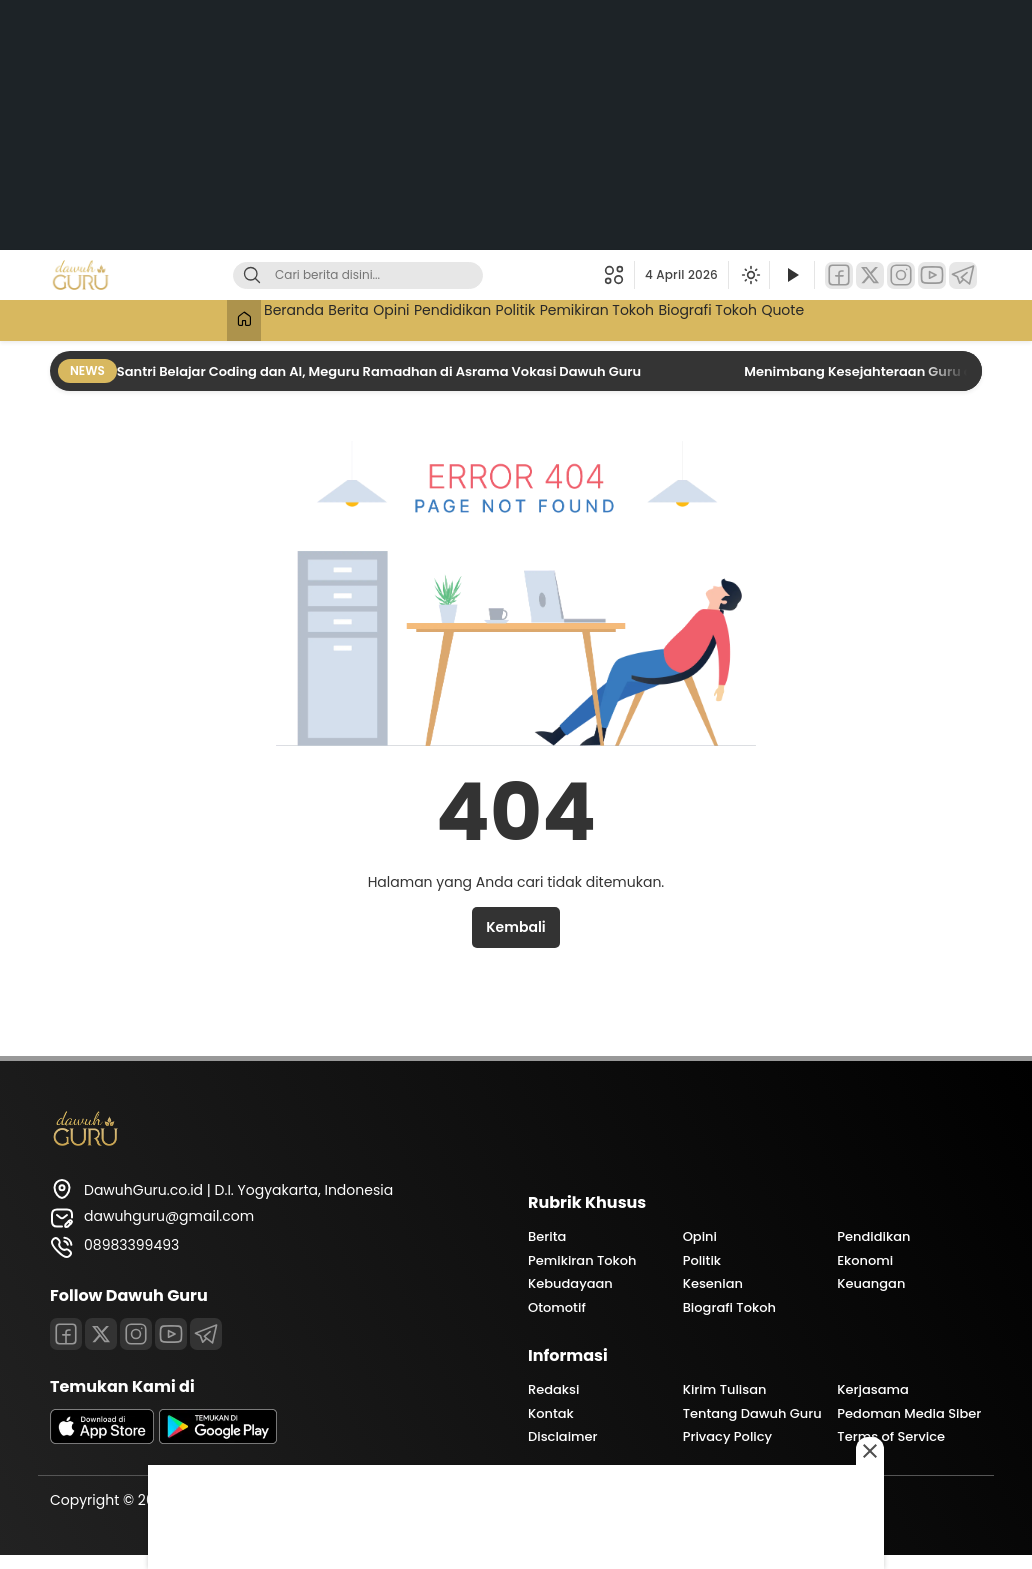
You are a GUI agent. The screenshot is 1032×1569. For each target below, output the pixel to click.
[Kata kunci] (391, 275)
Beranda (234, 318)
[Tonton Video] (792, 275)
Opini (366, 318)
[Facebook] (839, 275)
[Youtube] (171, 1334)
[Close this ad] (870, 1451)
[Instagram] (901, 275)
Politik (526, 318)
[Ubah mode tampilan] (749, 275)
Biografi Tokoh (758, 318)
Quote (850, 318)
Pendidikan (445, 318)
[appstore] (102, 1439)
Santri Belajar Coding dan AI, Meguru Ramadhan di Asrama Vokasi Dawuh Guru (380, 371)
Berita (306, 318)
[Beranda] (172, 320)
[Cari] (252, 275)
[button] (619, 275)
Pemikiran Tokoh (627, 318)
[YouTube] (932, 275)
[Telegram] (963, 275)
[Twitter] (870, 275)
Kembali (515, 927)
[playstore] (218, 1439)
